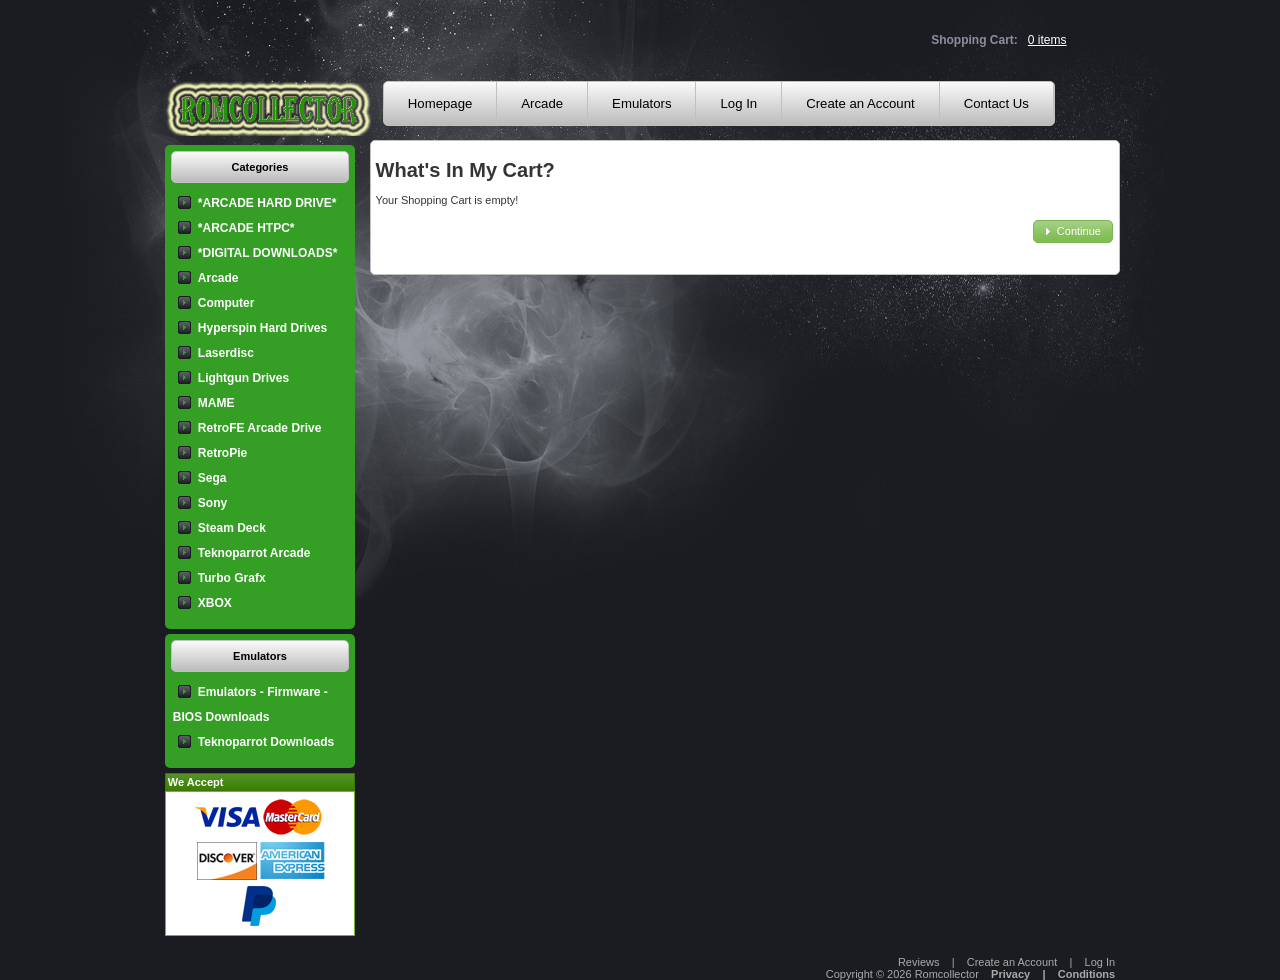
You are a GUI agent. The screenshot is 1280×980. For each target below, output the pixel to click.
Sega (212, 478)
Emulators (641, 103)
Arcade (542, 103)
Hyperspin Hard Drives (262, 328)
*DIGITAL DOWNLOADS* (268, 253)
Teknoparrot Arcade (254, 553)
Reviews (919, 962)
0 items (1047, 40)
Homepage (440, 103)
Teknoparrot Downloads (266, 742)
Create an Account (860, 103)
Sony (212, 503)
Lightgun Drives (243, 378)
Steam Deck (232, 528)
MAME (216, 403)
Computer (226, 303)
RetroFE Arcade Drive (260, 428)
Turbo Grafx (232, 578)
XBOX (215, 603)
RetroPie (222, 453)
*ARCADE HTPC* (246, 228)
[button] (1073, 231)
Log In (738, 103)
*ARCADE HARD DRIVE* (267, 203)
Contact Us (996, 103)
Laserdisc (226, 353)
